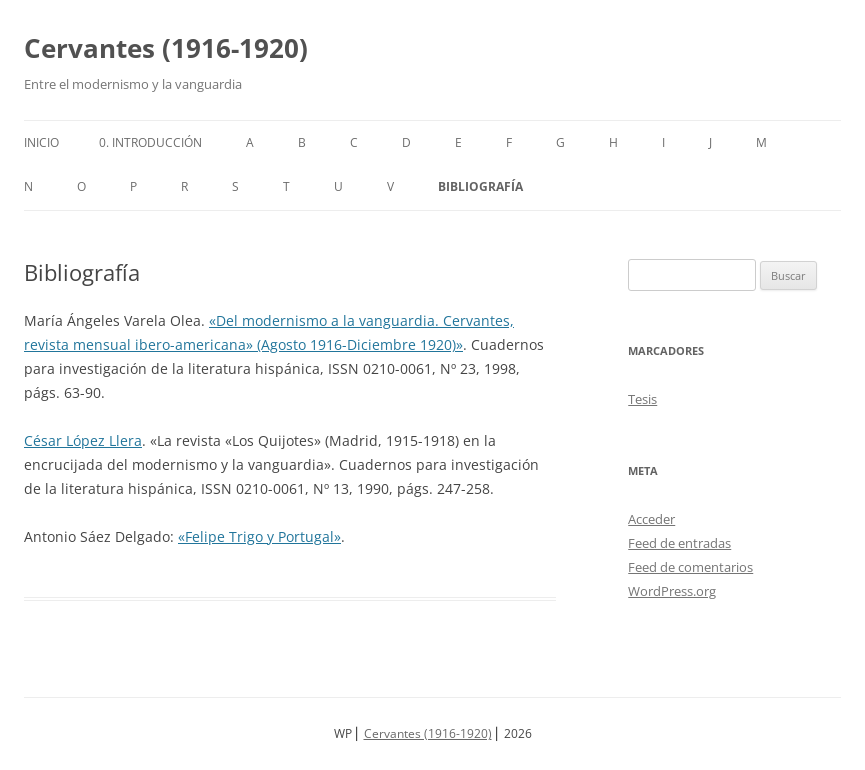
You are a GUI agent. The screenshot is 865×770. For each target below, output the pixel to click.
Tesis (642, 399)
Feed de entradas (679, 543)
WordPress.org (672, 591)
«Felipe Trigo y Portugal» (259, 536)
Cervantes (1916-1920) (166, 48)
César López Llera (83, 440)
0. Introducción (150, 142)
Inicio (41, 142)
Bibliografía (480, 186)
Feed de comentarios (690, 567)
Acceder (651, 519)
